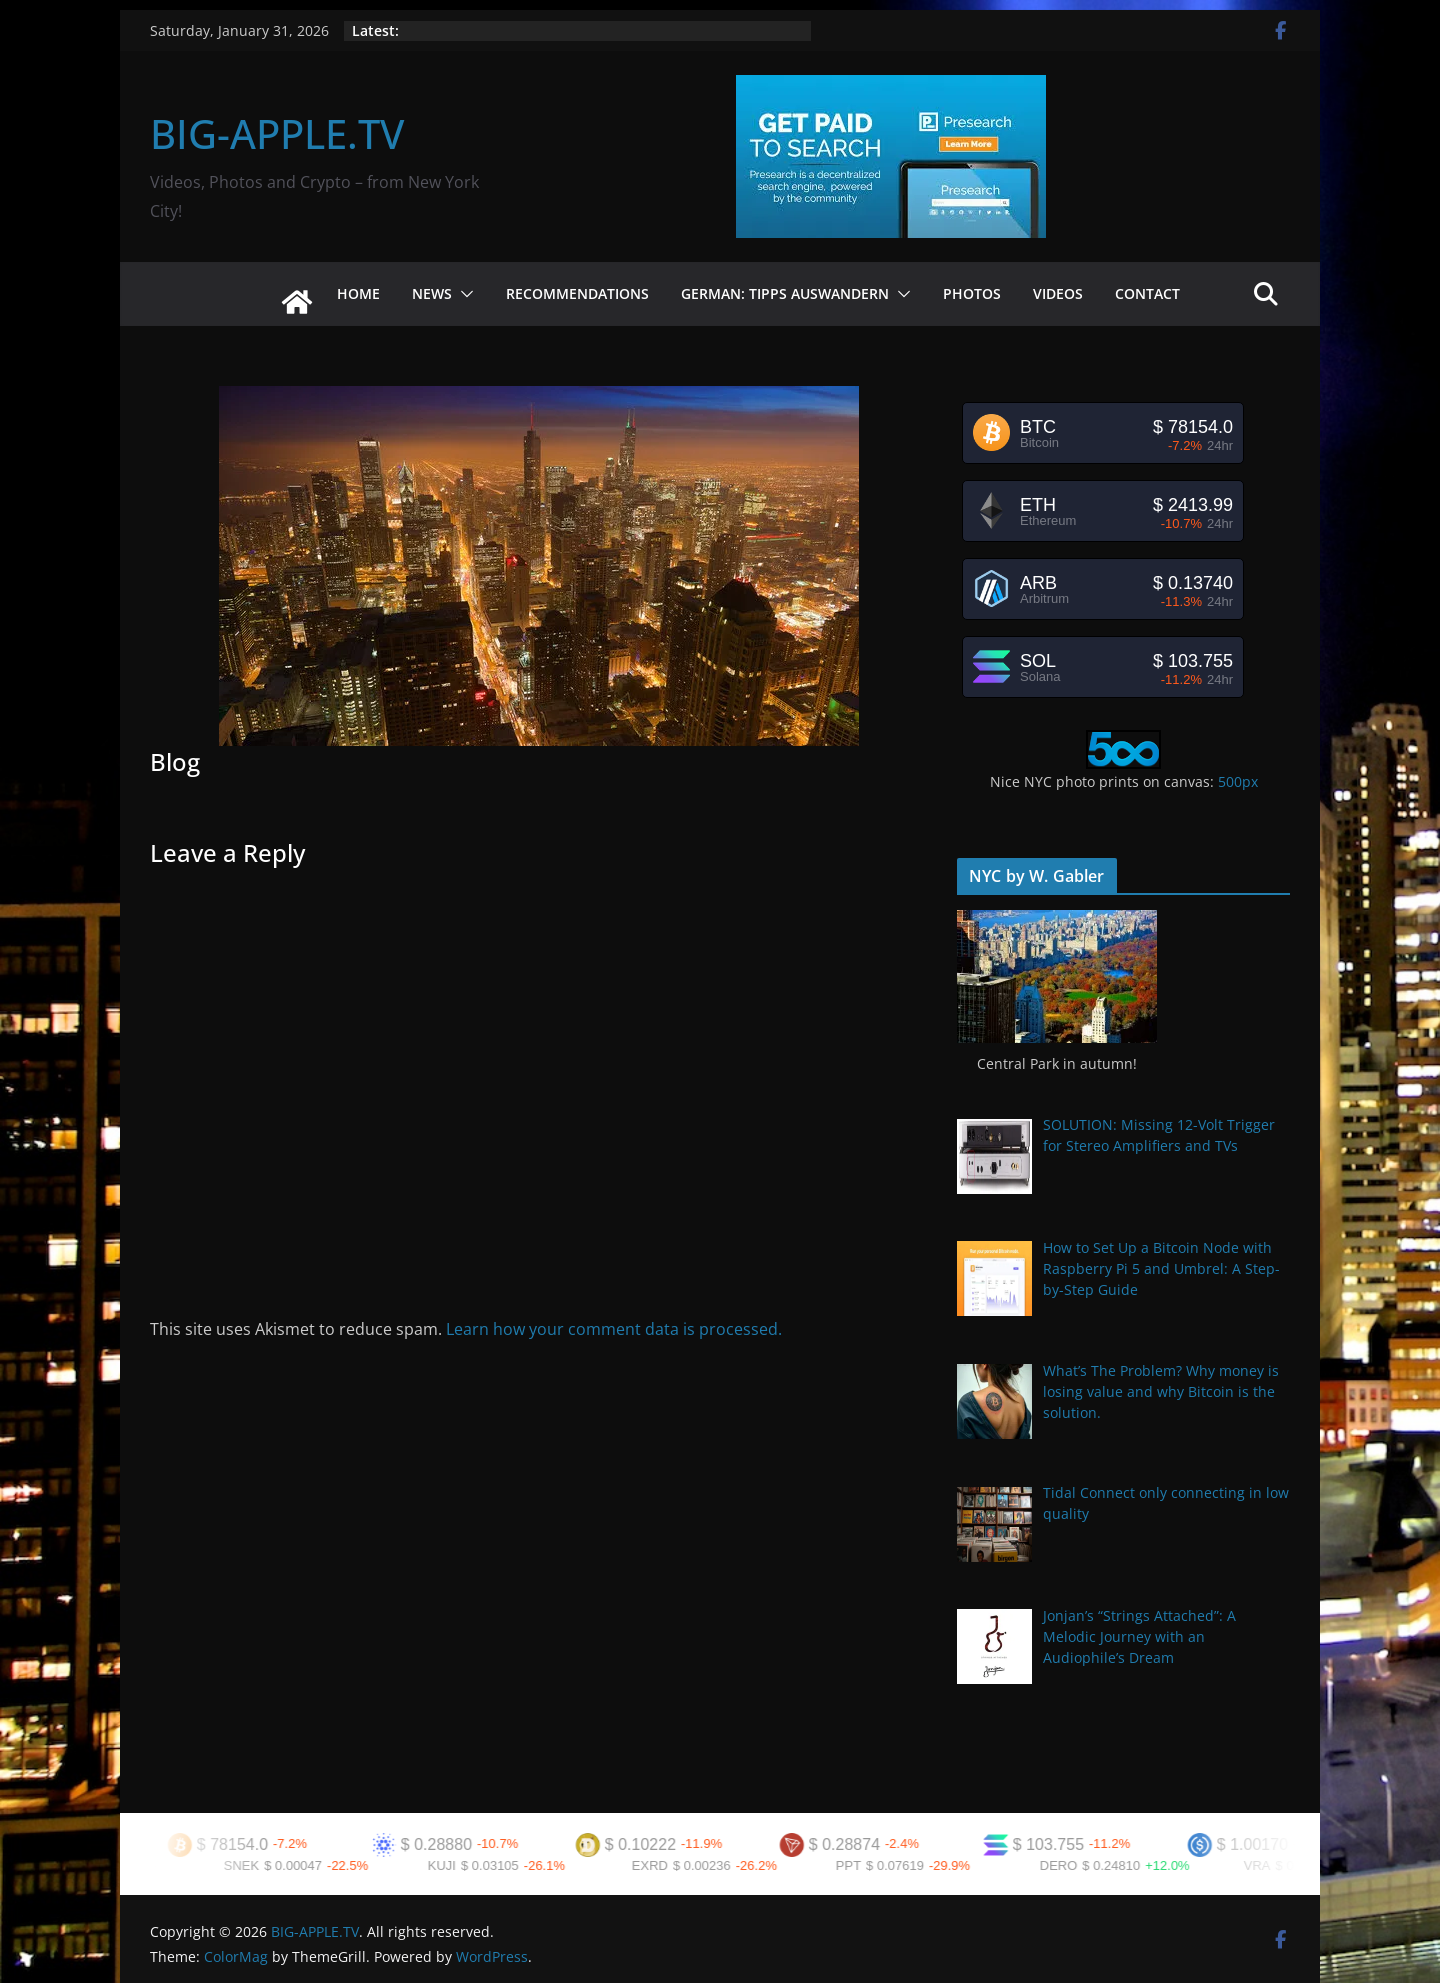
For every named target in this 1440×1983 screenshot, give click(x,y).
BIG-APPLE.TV (277, 133)
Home (358, 293)
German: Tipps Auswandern (785, 293)
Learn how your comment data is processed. (614, 1329)
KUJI (451, 1865)
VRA (1266, 1865)
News (432, 293)
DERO (1068, 1865)
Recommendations (577, 293)
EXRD (659, 1865)
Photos (972, 293)
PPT (857, 1865)
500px (1238, 781)
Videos (1058, 293)
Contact (1147, 293)
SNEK (250, 1865)
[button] (463, 294)
